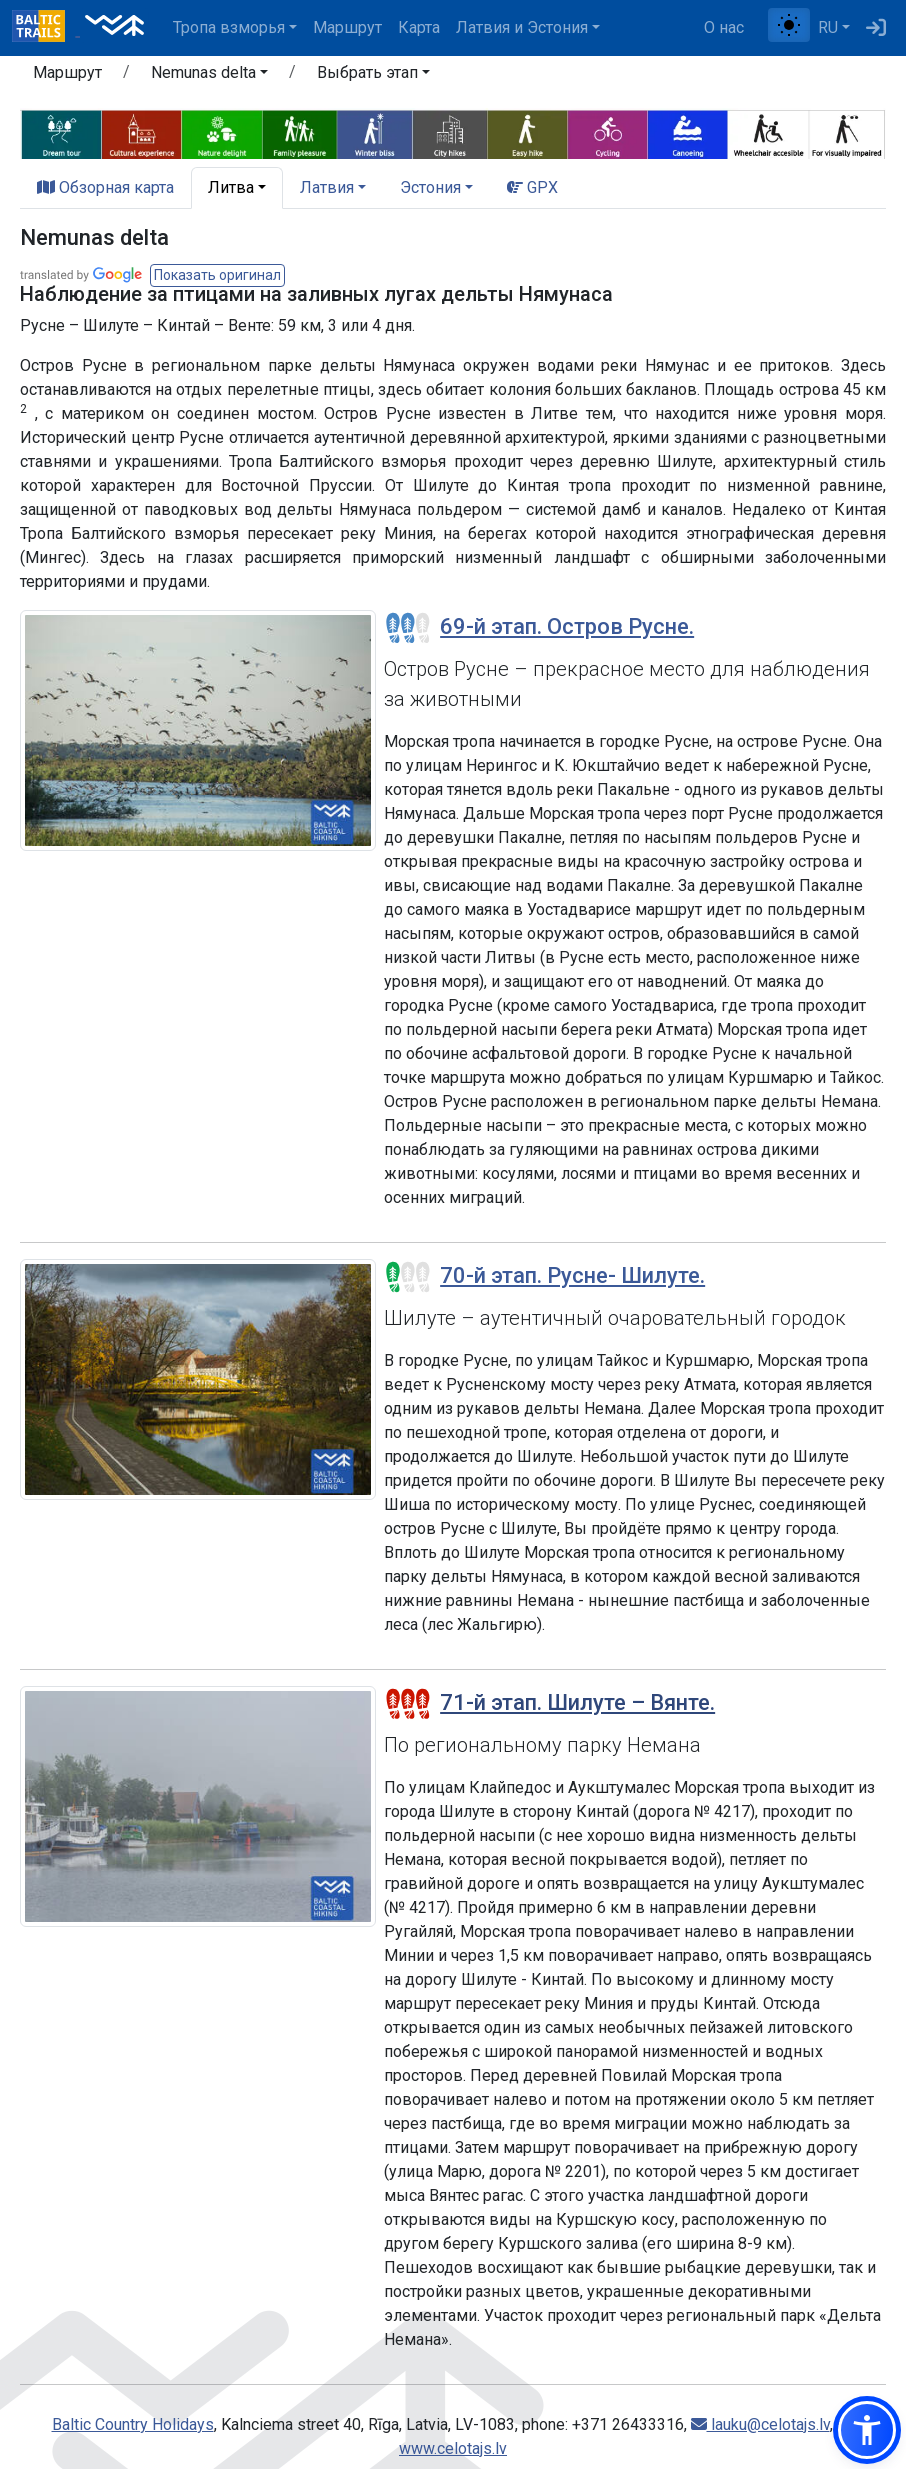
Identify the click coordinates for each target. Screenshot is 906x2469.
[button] (867, 2430)
